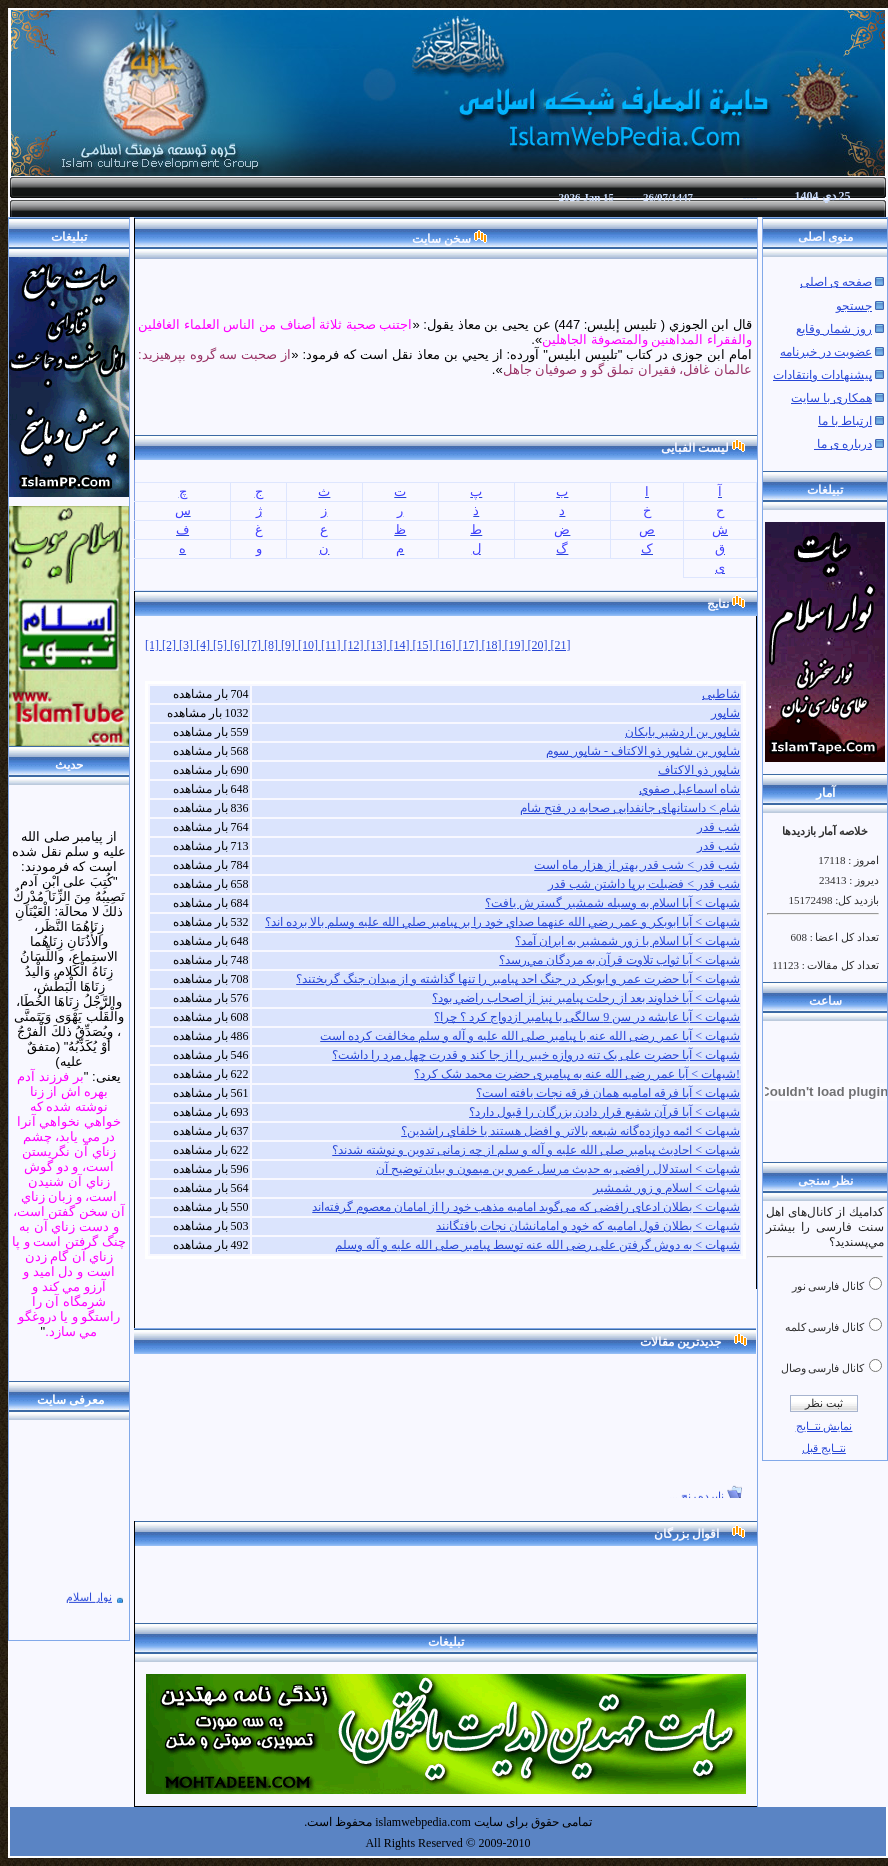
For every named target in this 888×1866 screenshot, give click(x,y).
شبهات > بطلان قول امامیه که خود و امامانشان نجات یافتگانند (588, 1226)
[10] (309, 645)
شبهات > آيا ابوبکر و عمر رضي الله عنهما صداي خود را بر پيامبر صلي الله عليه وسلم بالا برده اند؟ (502, 922)
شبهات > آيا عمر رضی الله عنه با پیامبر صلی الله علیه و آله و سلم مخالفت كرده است (530, 1036)
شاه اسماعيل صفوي (689, 789)
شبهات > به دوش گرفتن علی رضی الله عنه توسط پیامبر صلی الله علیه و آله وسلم (537, 1245)
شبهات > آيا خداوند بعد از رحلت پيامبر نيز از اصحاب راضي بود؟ (586, 998)
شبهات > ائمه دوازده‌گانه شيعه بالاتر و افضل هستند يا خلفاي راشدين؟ (570, 1131)
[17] (470, 645)
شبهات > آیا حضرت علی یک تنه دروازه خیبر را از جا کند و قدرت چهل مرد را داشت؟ (536, 1055)
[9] (289, 645)
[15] (424, 645)
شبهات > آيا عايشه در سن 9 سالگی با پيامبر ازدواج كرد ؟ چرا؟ (587, 1017)
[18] (493, 645)
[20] (539, 645)
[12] (355, 645)
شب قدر (718, 827)
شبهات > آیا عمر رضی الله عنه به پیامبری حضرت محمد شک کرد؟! (577, 1074)
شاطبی (721, 694)
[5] (221, 645)
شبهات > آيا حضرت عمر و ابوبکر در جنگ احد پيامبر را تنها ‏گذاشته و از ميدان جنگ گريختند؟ (518, 979)
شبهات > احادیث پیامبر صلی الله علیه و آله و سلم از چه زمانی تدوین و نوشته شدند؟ (536, 1150)
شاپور (725, 713)
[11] (332, 645)
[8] (272, 645)
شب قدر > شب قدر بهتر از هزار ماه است (637, 865)
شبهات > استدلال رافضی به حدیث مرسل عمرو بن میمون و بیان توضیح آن (558, 1169)
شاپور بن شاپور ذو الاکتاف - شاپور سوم (643, 751)
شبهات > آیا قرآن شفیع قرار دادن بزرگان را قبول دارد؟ (604, 1112)
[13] (378, 645)
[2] (170, 645)
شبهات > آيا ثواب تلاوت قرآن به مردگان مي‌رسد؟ (619, 960)
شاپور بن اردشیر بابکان (682, 732)
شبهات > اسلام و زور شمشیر (666, 1188)
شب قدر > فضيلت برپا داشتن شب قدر (644, 884)
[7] (255, 645)
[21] (561, 645)
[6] (238, 645)
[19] (516, 645)
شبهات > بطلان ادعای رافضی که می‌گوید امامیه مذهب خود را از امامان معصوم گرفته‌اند (526, 1207)
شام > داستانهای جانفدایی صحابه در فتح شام (630, 808)
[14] (401, 645)
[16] (447, 645)
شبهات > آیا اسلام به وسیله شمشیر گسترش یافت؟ (612, 903)
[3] (187, 645)
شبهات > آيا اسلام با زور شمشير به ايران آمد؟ (627, 941)
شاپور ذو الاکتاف (699, 770)
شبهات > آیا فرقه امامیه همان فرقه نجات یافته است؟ (608, 1093)
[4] (204, 645)
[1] (153, 645)
